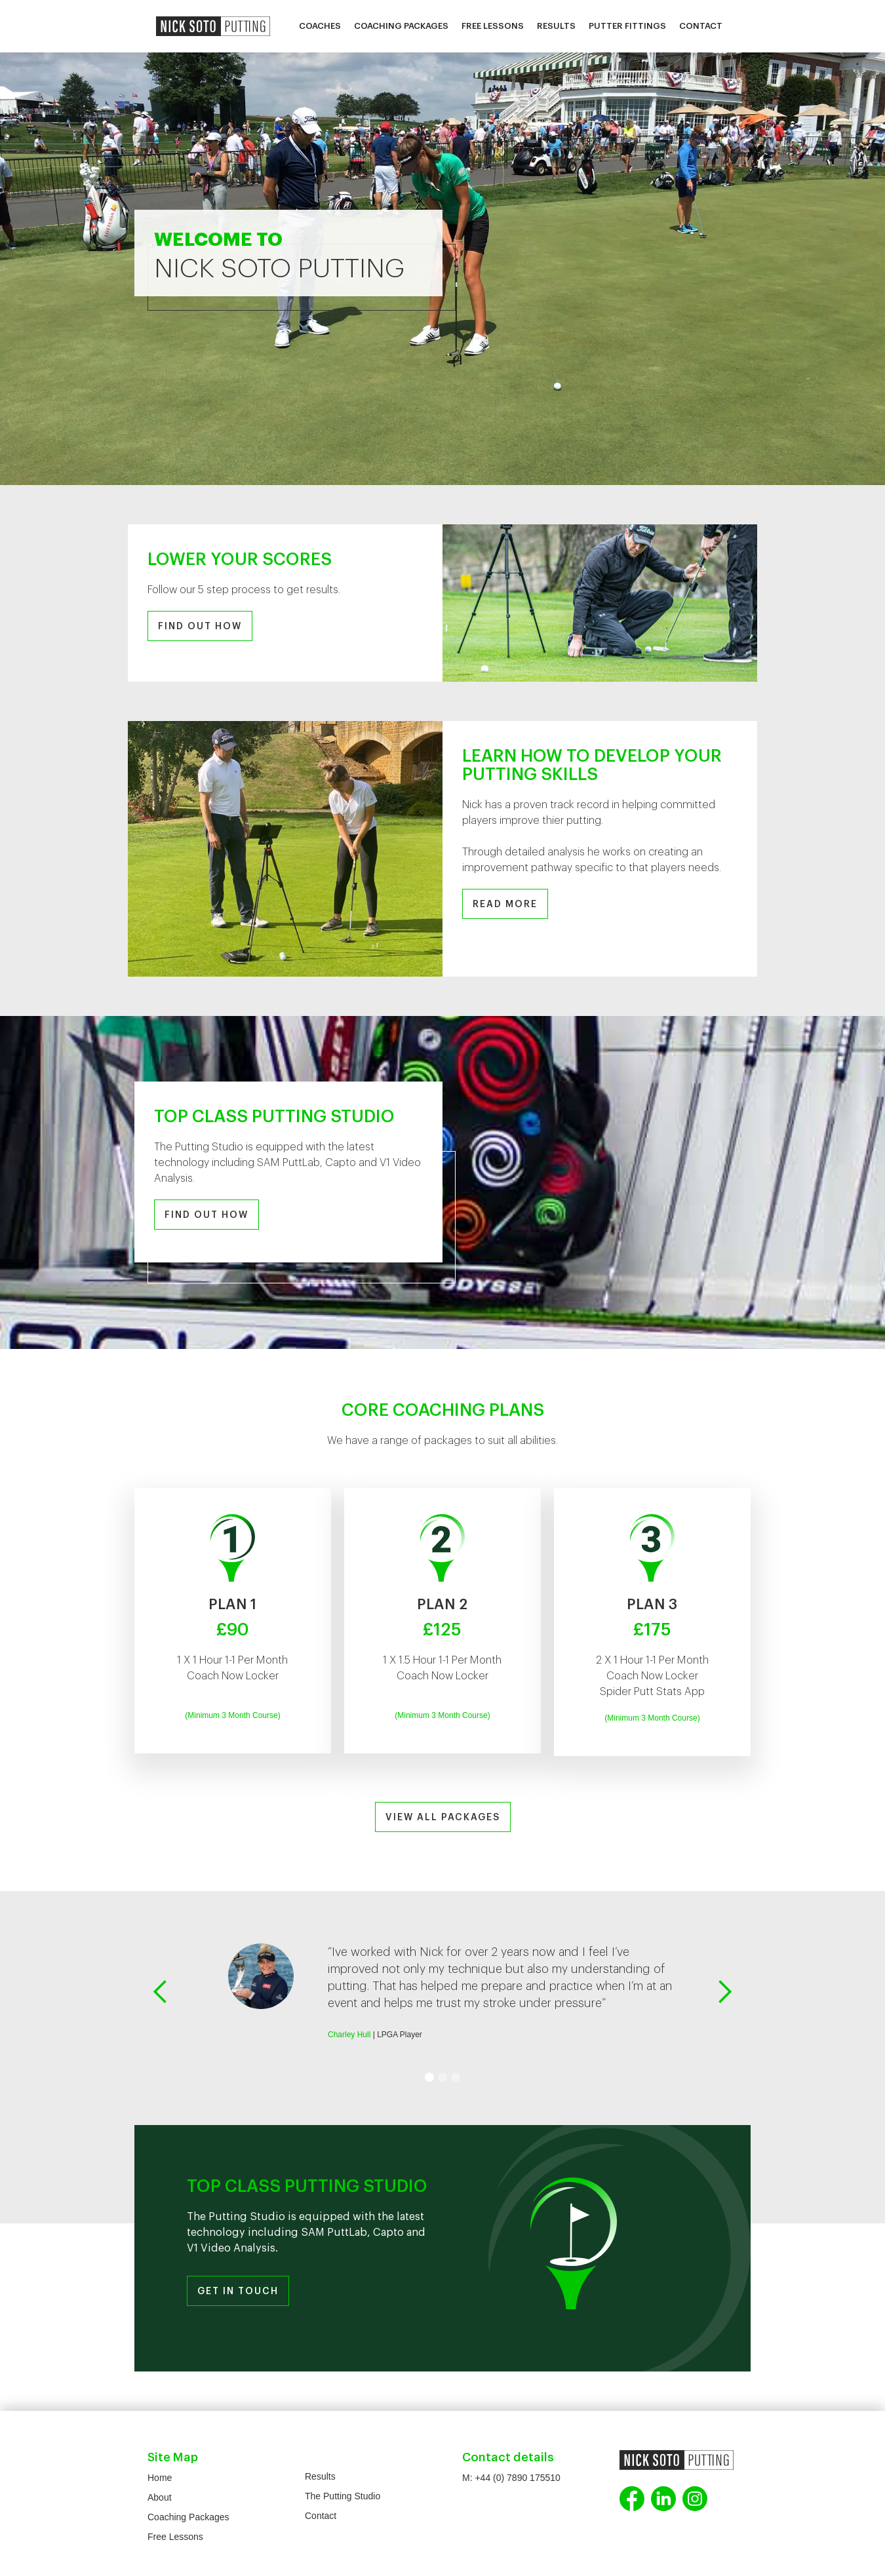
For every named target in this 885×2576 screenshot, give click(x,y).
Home (160, 2477)
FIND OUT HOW (200, 626)
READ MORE (505, 904)
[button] (160, 1991)
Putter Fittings (627, 26)
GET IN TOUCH (238, 2291)
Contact (700, 26)
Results (556, 26)
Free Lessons (493, 26)
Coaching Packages (401, 26)
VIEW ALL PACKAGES (442, 1817)
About (160, 2497)
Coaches (320, 26)
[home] (213, 26)
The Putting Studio (342, 2496)
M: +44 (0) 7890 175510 (511, 2477)
